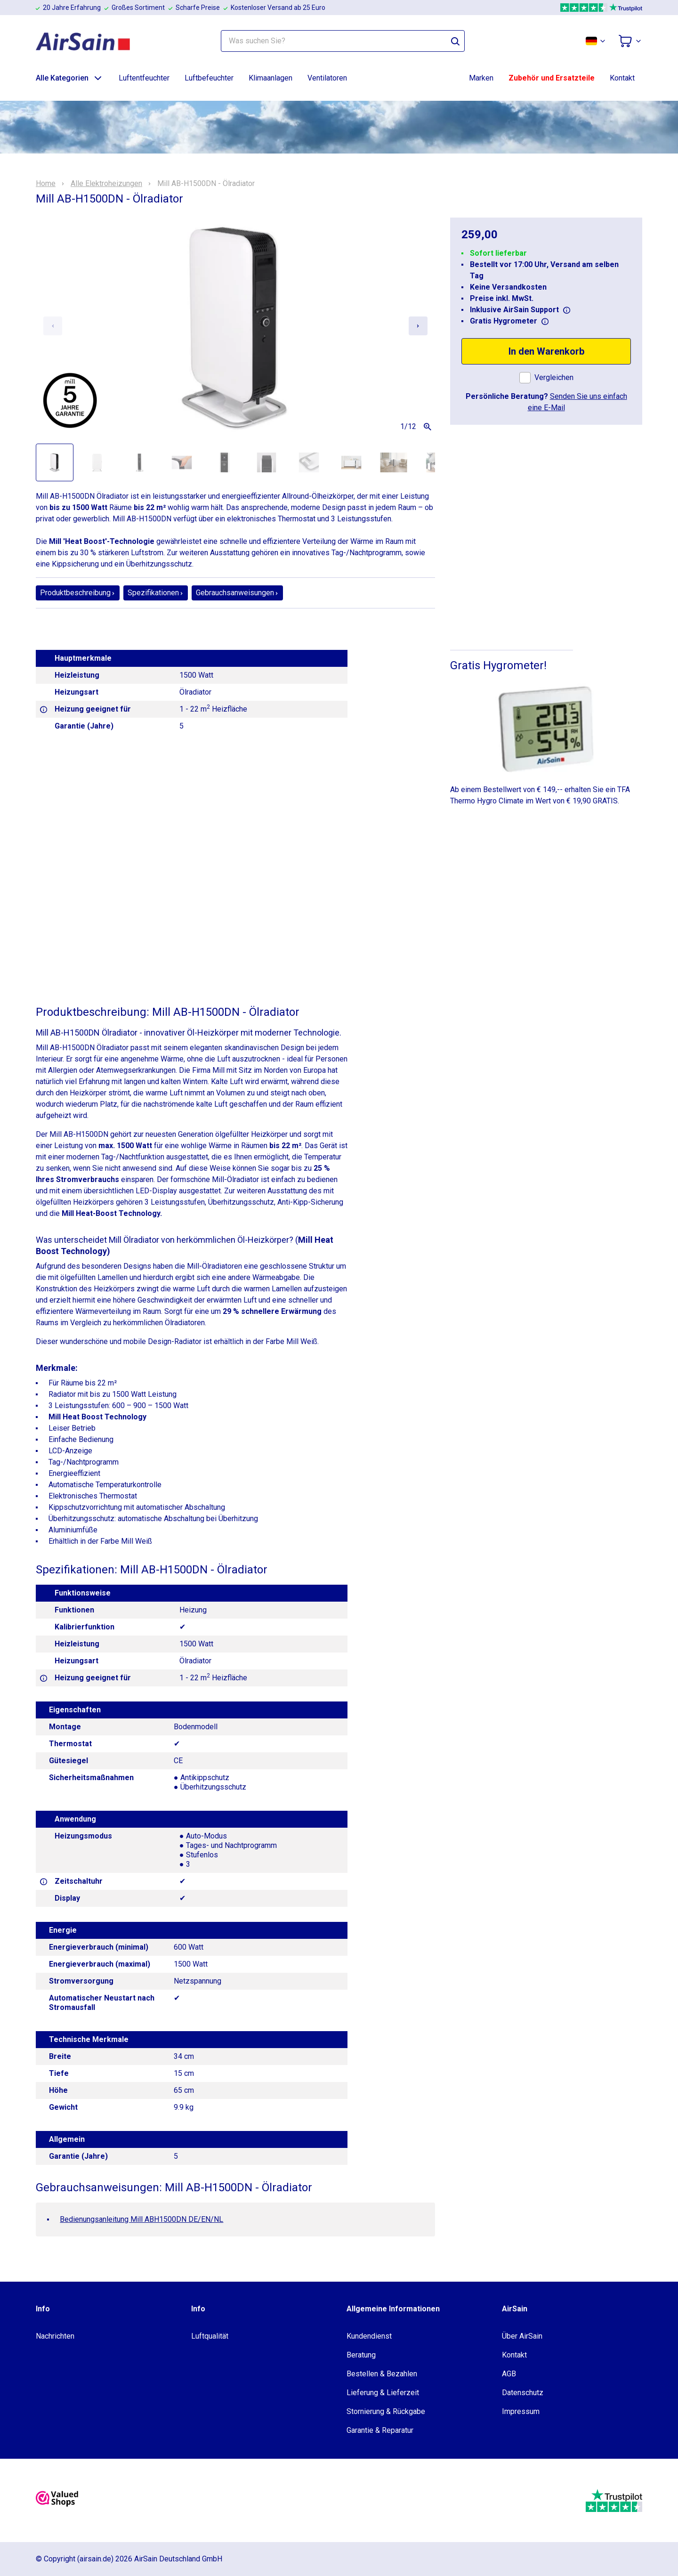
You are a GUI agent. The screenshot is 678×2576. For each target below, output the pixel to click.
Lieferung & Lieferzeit (383, 2392)
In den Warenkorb (546, 351)
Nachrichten (55, 2336)
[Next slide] (418, 325)
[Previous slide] (52, 325)
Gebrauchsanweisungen (237, 592)
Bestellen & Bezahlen (382, 2373)
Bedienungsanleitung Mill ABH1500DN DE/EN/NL (141, 2219)
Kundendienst (369, 2336)
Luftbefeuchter (209, 77)
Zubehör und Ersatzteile (551, 77)
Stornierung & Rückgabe (386, 2411)
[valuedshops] (57, 2501)
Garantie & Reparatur (380, 2430)
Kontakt (622, 77)
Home (46, 183)
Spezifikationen (156, 592)
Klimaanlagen (270, 77)
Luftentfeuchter (144, 77)
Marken (481, 77)
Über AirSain (522, 2336)
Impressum (521, 2411)
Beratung (361, 2354)
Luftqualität (209, 2336)
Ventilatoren (327, 77)
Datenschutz (522, 2392)
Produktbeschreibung (77, 592)
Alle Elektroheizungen (106, 183)
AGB (509, 2373)
